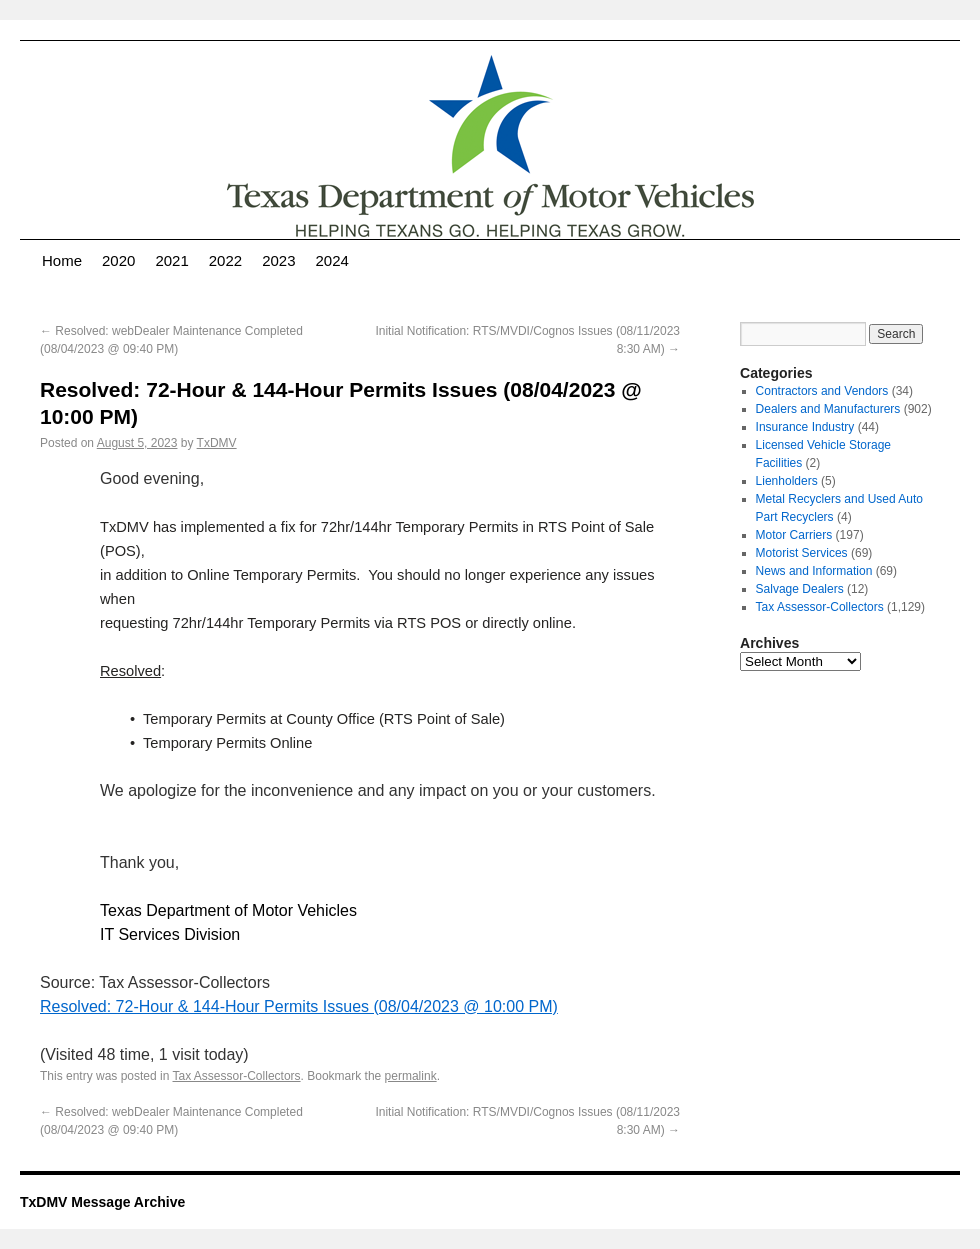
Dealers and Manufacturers (828, 409)
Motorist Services (802, 553)
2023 (278, 260)
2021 (171, 260)
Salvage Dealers (800, 589)
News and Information (814, 571)
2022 (225, 260)
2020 (118, 260)
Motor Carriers (794, 535)
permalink (411, 1076)
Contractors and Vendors (822, 391)
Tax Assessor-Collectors (237, 1076)
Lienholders (787, 481)
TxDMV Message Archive (102, 1202)
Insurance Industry (805, 427)
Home (62, 260)
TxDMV (217, 443)
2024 (332, 260)
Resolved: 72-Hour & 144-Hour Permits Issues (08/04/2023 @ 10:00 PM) (299, 1006)
